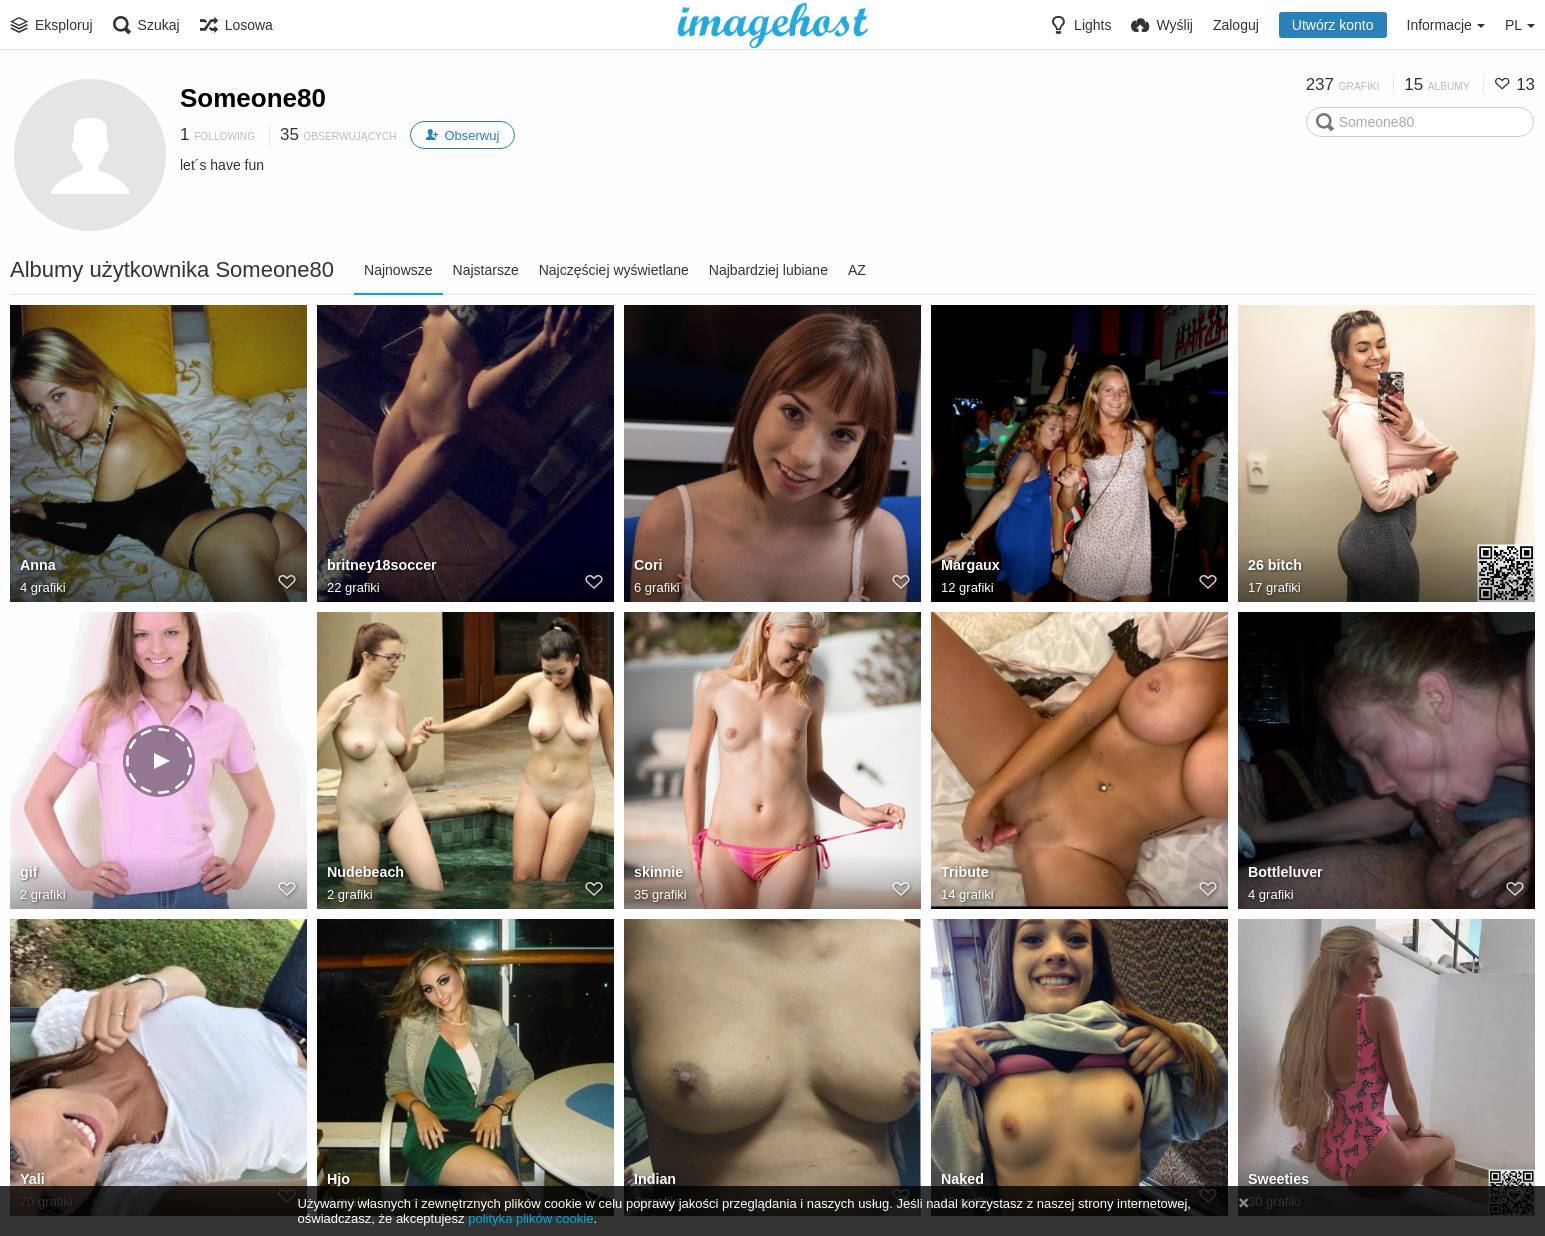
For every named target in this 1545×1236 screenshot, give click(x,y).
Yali (32, 1180)
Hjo (338, 1180)
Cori (648, 566)
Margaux (970, 566)
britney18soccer (381, 566)
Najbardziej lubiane (768, 270)
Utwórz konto (1333, 25)
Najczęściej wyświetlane (614, 270)
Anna (37, 566)
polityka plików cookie (530, 1218)
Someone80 (253, 98)
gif (28, 873)
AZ (857, 270)
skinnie (658, 873)
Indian (654, 1180)
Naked (962, 1180)
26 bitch (1274, 566)
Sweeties (1278, 1180)
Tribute (964, 873)
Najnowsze (398, 270)
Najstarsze (486, 270)
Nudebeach (365, 873)
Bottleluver (1284, 873)
